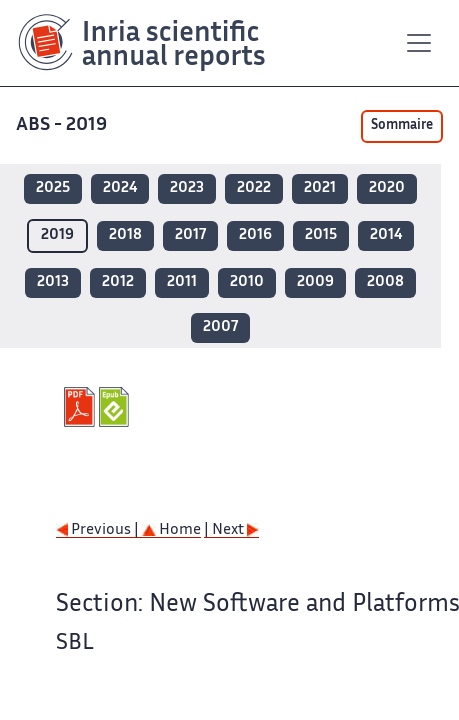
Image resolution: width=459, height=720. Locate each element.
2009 (315, 282)
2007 (220, 327)
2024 (120, 188)
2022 (254, 188)
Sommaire (402, 126)
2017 (190, 235)
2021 (320, 188)
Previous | (99, 530)
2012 (118, 282)
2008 (385, 282)
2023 (187, 188)
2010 (247, 282)
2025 (53, 188)
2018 (125, 235)
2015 (321, 235)
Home (171, 530)
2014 (386, 235)
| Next (231, 530)
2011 (182, 282)
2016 (255, 235)
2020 (387, 188)
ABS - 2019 (63, 125)
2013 (53, 282)
